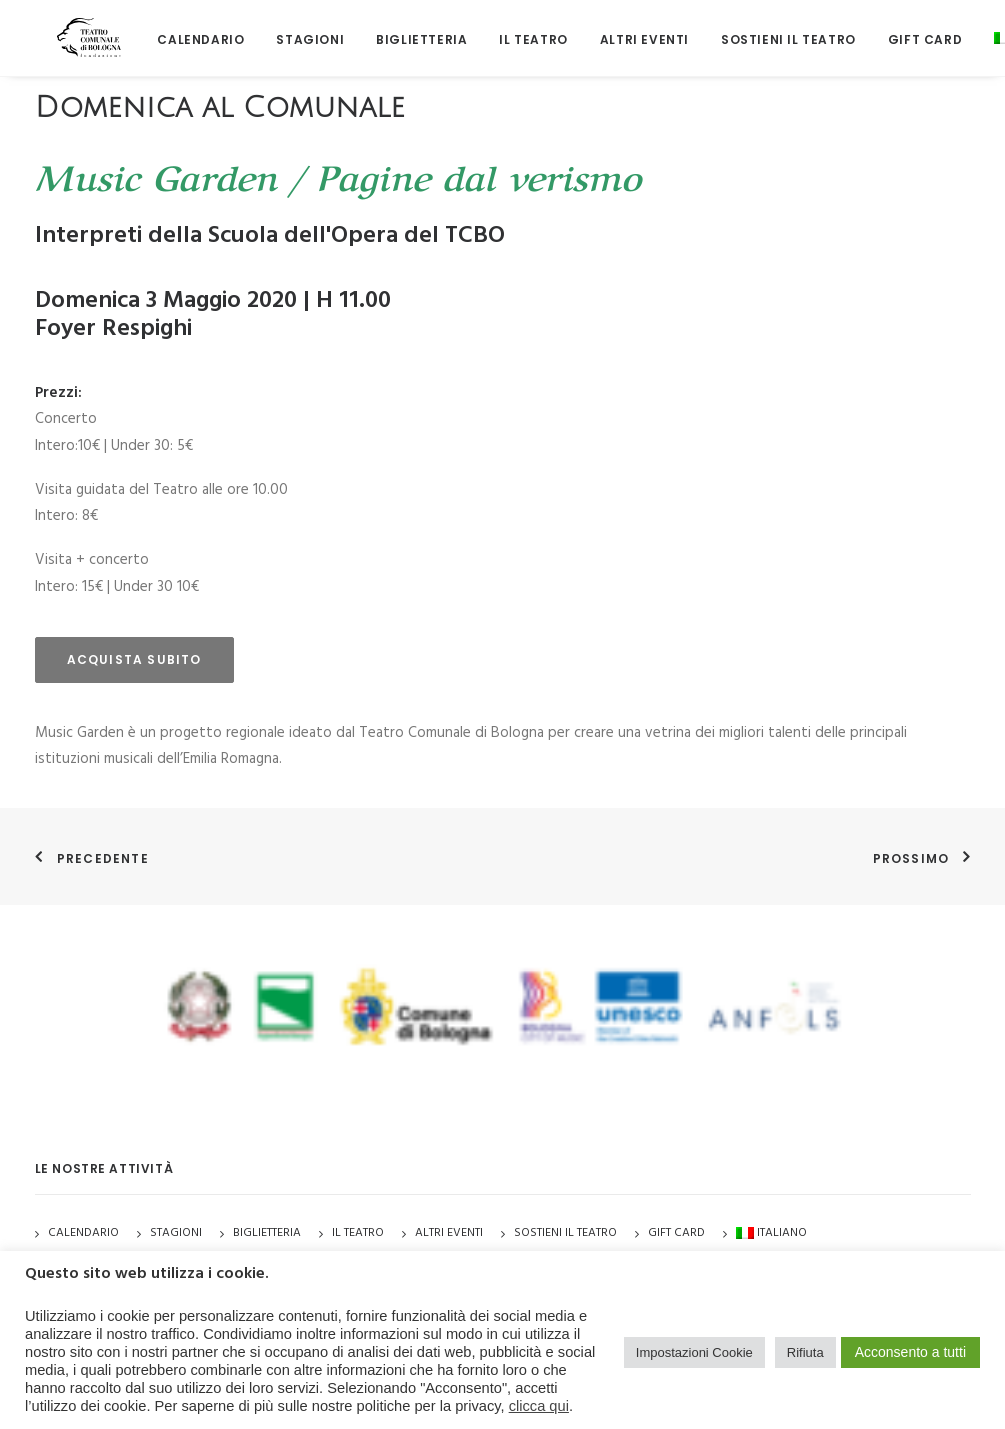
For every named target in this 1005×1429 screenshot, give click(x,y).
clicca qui (539, 1406)
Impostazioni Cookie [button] (694, 1352)
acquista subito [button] (134, 659)
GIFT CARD (891, 29)
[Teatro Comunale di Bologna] (72, 27)
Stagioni (176, 1233)
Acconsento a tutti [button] (910, 1352)
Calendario (167, 29)
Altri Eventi (610, 29)
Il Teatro (500, 29)
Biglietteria (388, 29)
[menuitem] (167, 29)
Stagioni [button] (277, 29)
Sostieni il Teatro (754, 29)
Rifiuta (805, 1352)
